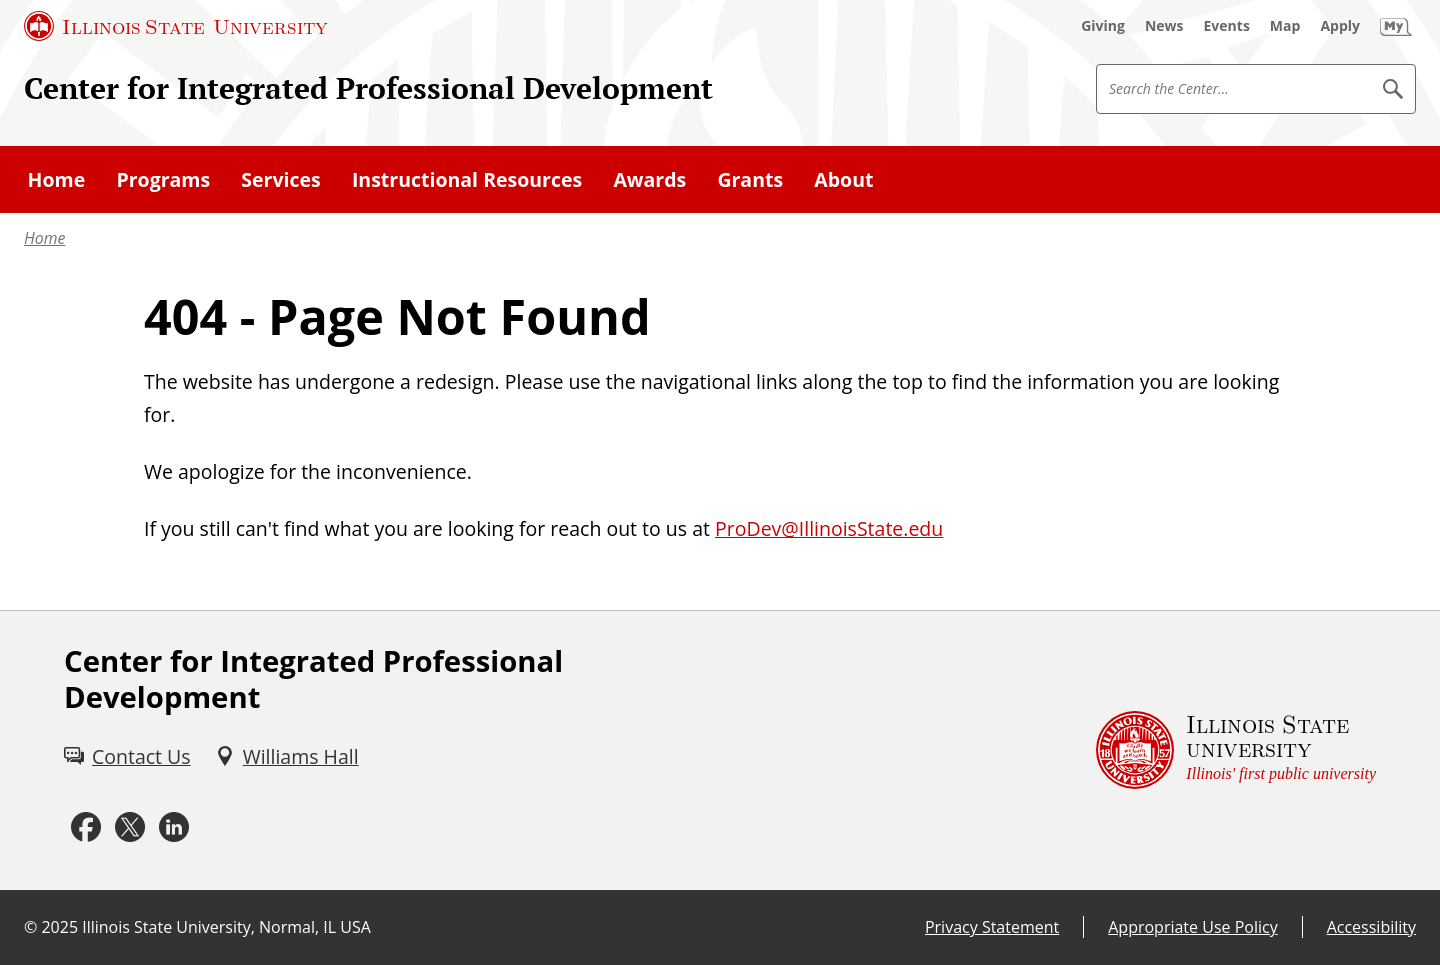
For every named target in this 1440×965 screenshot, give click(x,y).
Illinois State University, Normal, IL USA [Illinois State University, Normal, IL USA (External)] (226, 927)
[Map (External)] (1285, 26)
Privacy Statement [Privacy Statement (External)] (992, 927)
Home (44, 238)
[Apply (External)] (1340, 26)
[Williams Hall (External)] (287, 756)
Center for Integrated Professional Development (368, 87)
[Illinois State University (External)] (176, 26)
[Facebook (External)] (86, 827)
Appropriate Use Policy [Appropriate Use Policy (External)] (1192, 927)
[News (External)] (1164, 26)
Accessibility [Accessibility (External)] (1371, 927)
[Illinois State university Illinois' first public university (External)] (1236, 751)
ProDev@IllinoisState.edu (829, 528)
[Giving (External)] (1103, 26)
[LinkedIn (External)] (174, 827)
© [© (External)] (30, 927)
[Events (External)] (1227, 26)
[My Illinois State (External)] (1396, 26)
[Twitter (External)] (130, 827)
